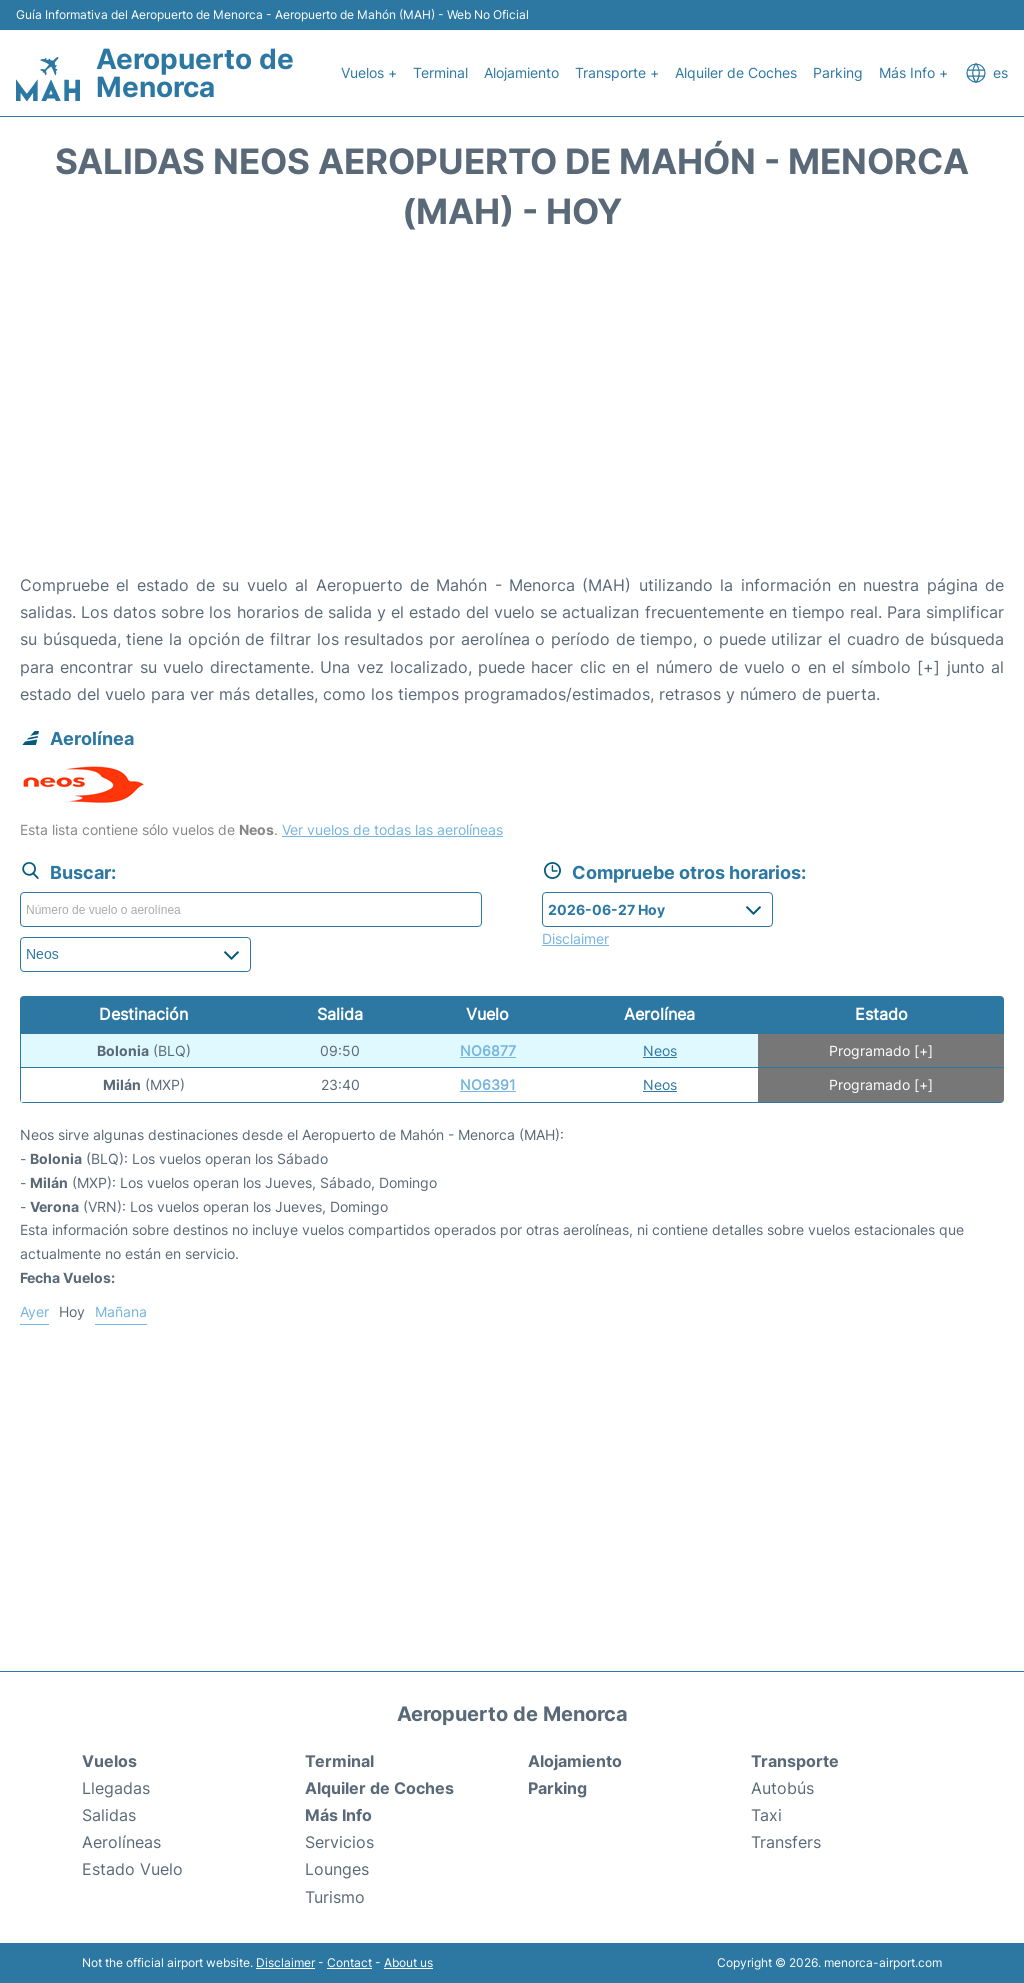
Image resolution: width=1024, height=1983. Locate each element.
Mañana (121, 1311)
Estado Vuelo (132, 1869)
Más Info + (913, 72)
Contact (349, 1962)
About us (408, 1962)
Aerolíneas (121, 1842)
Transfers (786, 1842)
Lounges (337, 1869)
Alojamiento (521, 72)
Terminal (440, 72)
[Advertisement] (512, 412)
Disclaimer (285, 1962)
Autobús (782, 1788)
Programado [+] (881, 1050)
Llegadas (116, 1788)
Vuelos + (369, 72)
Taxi (766, 1815)
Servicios (339, 1842)
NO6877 (488, 1050)
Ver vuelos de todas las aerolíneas (392, 829)
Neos (660, 1050)
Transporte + (617, 72)
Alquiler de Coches (736, 72)
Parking (838, 72)
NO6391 (488, 1084)
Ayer (34, 1311)
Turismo (335, 1897)
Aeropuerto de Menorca (195, 73)
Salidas (109, 1815)
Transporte (795, 1761)
